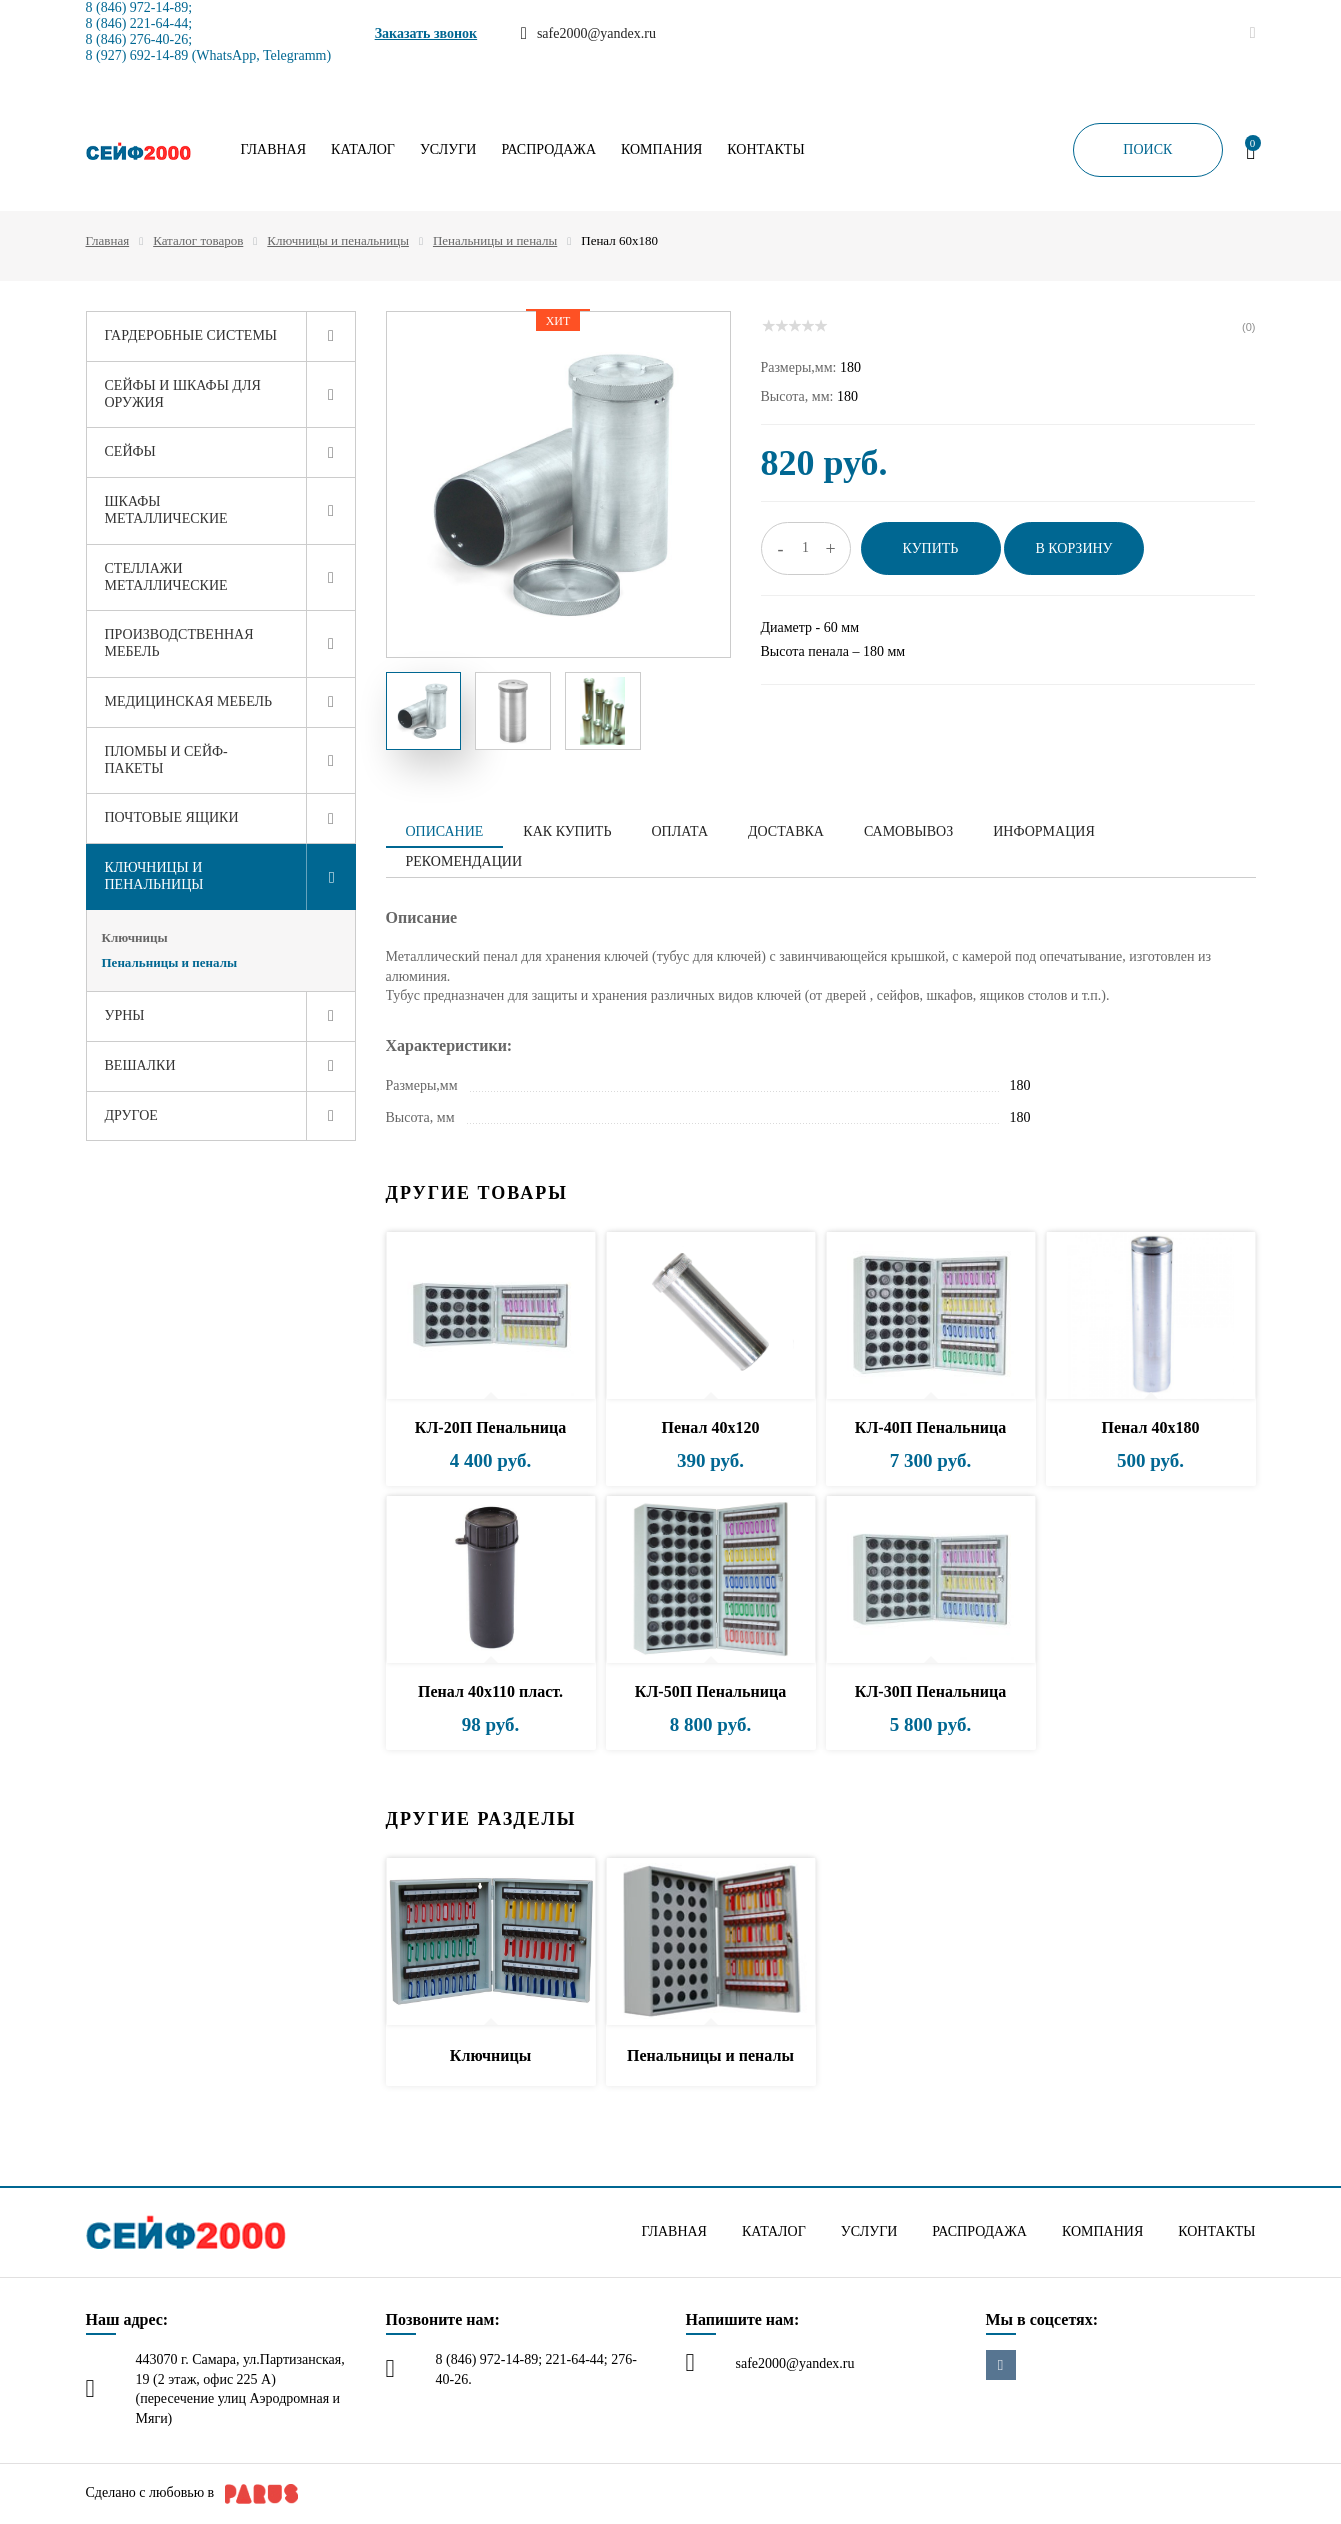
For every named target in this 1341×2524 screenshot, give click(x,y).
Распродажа (548, 150)
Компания (661, 150)
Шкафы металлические (166, 510)
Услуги (448, 150)
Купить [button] (931, 548)
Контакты (765, 150)
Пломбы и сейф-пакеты (166, 760)
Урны (125, 1015)
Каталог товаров (198, 240)
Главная (274, 150)
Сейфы (130, 451)
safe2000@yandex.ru (795, 2363)
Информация (1043, 831)
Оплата (679, 831)
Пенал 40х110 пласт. (490, 1691)
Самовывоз (908, 831)
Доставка (786, 831)
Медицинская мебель (189, 701)
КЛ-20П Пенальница (490, 1427)
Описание (445, 831)
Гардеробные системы (191, 335)
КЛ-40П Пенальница (930, 1427)
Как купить (567, 831)
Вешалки (140, 1065)
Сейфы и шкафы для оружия (183, 394)
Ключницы (135, 937)
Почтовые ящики (172, 817)
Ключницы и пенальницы (338, 240)
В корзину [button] (1073, 548)
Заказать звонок (426, 33)
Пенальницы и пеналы (495, 240)
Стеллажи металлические (166, 577)
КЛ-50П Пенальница (710, 1691)
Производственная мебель (179, 643)
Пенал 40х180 (1151, 1427)
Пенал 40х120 (711, 1427)
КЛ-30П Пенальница (930, 1691)
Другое (131, 1115)
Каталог (363, 150)
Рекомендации (464, 861)
